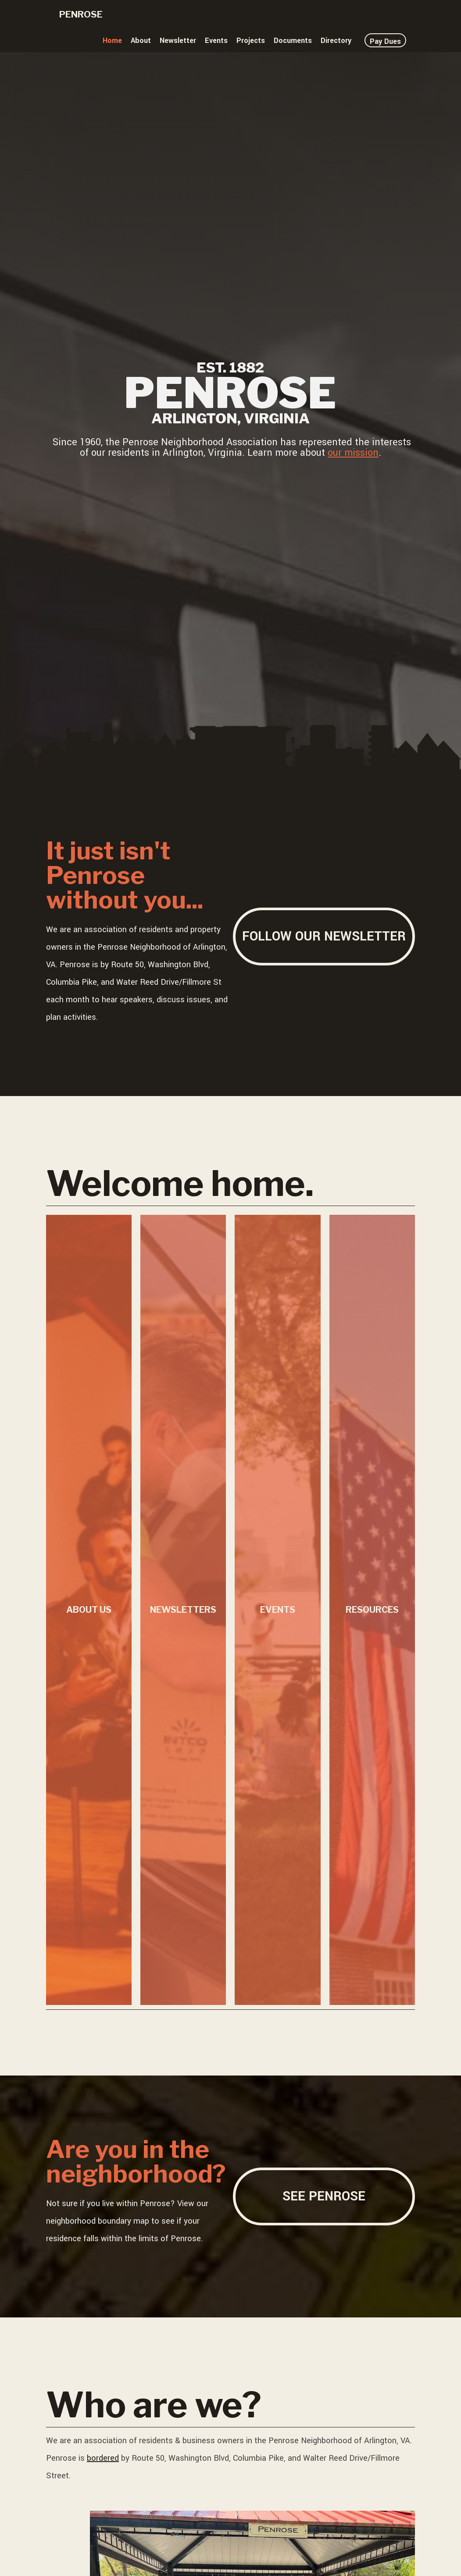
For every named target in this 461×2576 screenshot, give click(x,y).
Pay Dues (385, 41)
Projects (250, 40)
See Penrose (323, 2196)
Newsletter (178, 40)
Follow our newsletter (324, 936)
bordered (103, 2458)
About (141, 40)
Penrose (81, 14)
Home (112, 40)
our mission (353, 453)
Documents (293, 40)
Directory (336, 40)
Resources (372, 1609)
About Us (88, 1609)
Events (216, 40)
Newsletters (183, 1609)
